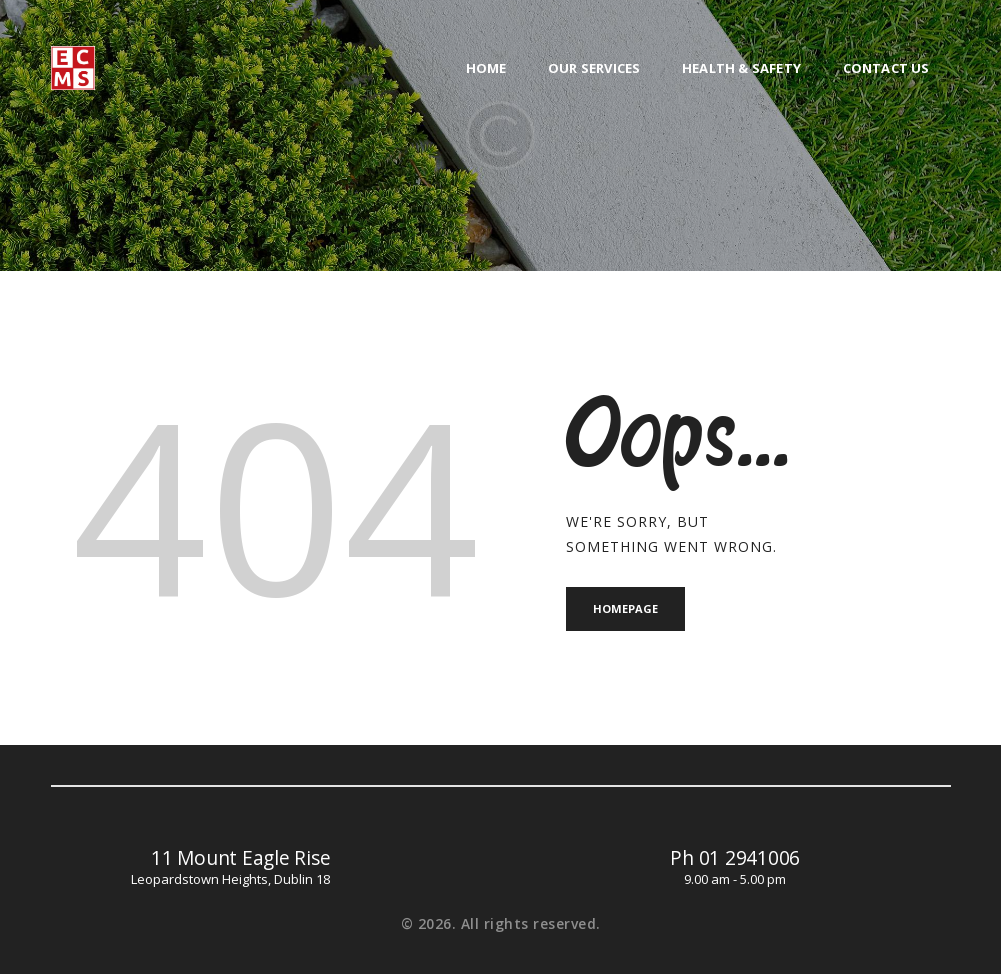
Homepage (626, 608)
